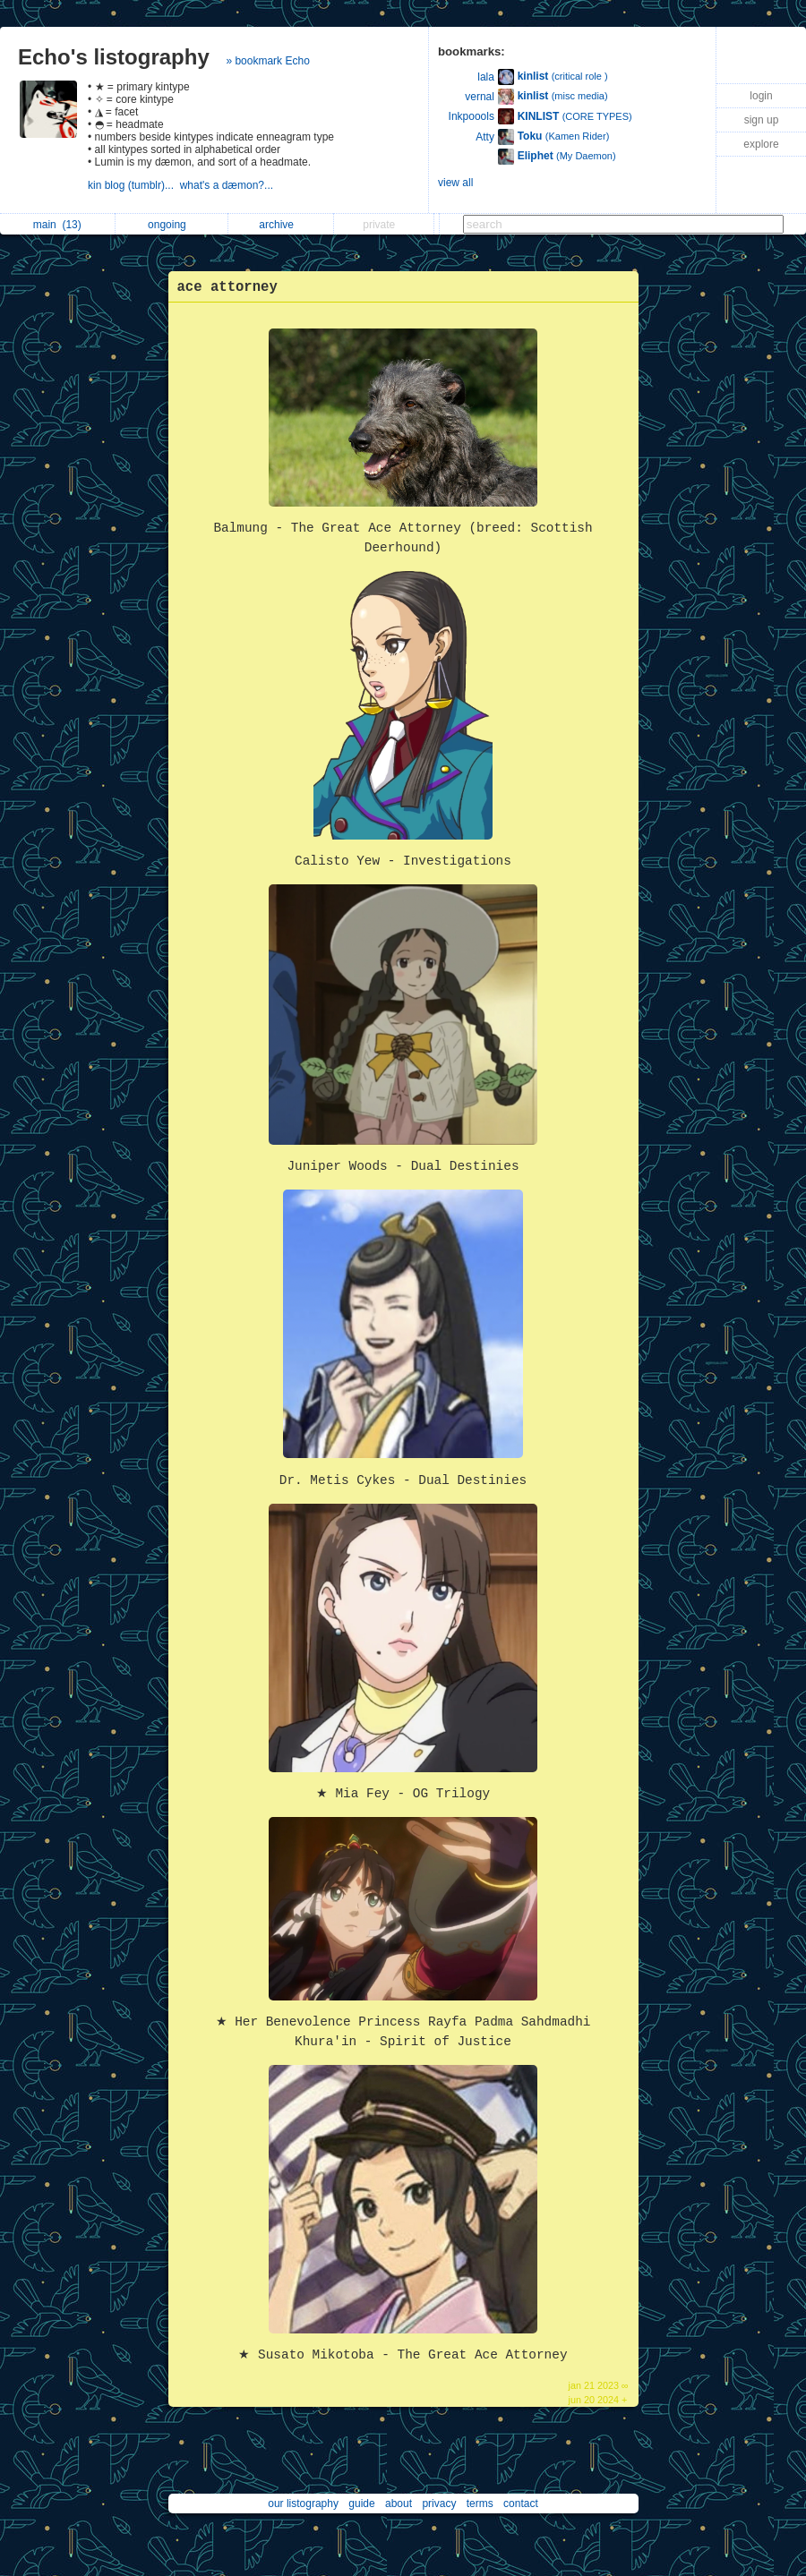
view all (455, 182)
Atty (485, 137)
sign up (761, 120)
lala (485, 77)
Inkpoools (471, 116)
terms (480, 2503)
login (761, 96)
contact (520, 2503)
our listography (303, 2503)
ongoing (171, 224)
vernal (479, 96)
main (57, 224)
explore (760, 144)
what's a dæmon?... (228, 185)
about (398, 2503)
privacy (439, 2503)
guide (361, 2503)
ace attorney (227, 287)
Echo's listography (114, 57)
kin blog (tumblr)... (134, 185)
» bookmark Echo (267, 61)
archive (281, 224)
